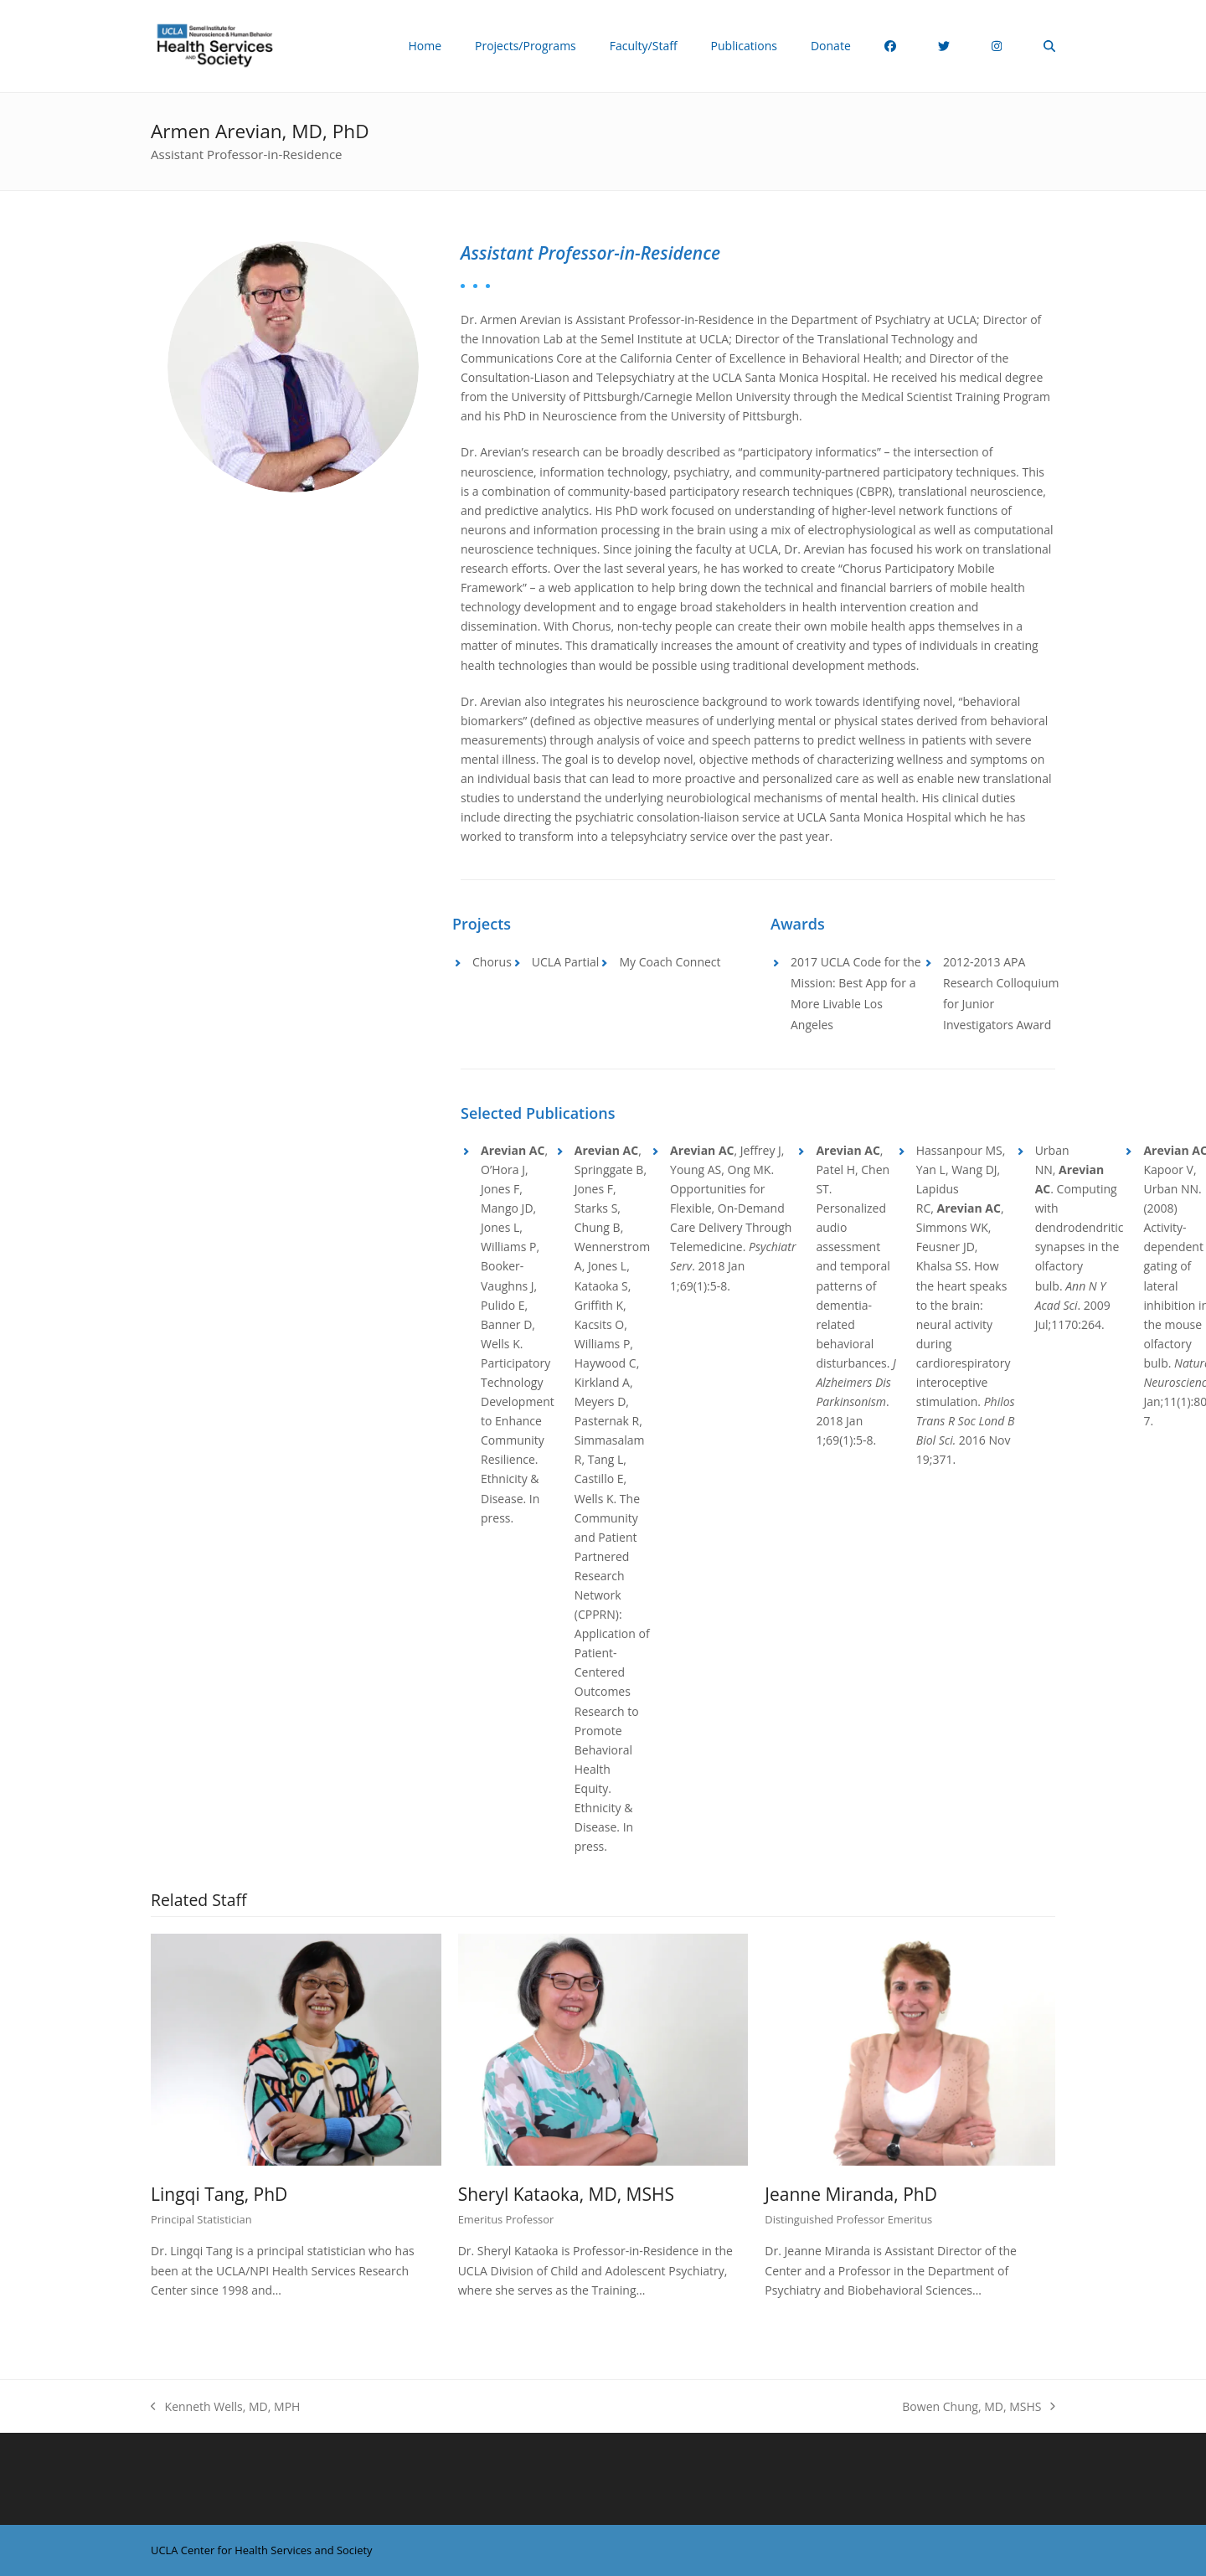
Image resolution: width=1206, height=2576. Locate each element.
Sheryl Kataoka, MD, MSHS (566, 2194)
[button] (1049, 46)
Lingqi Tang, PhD (219, 2194)
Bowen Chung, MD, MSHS (978, 2407)
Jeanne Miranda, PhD (851, 2194)
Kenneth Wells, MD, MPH (225, 2407)
